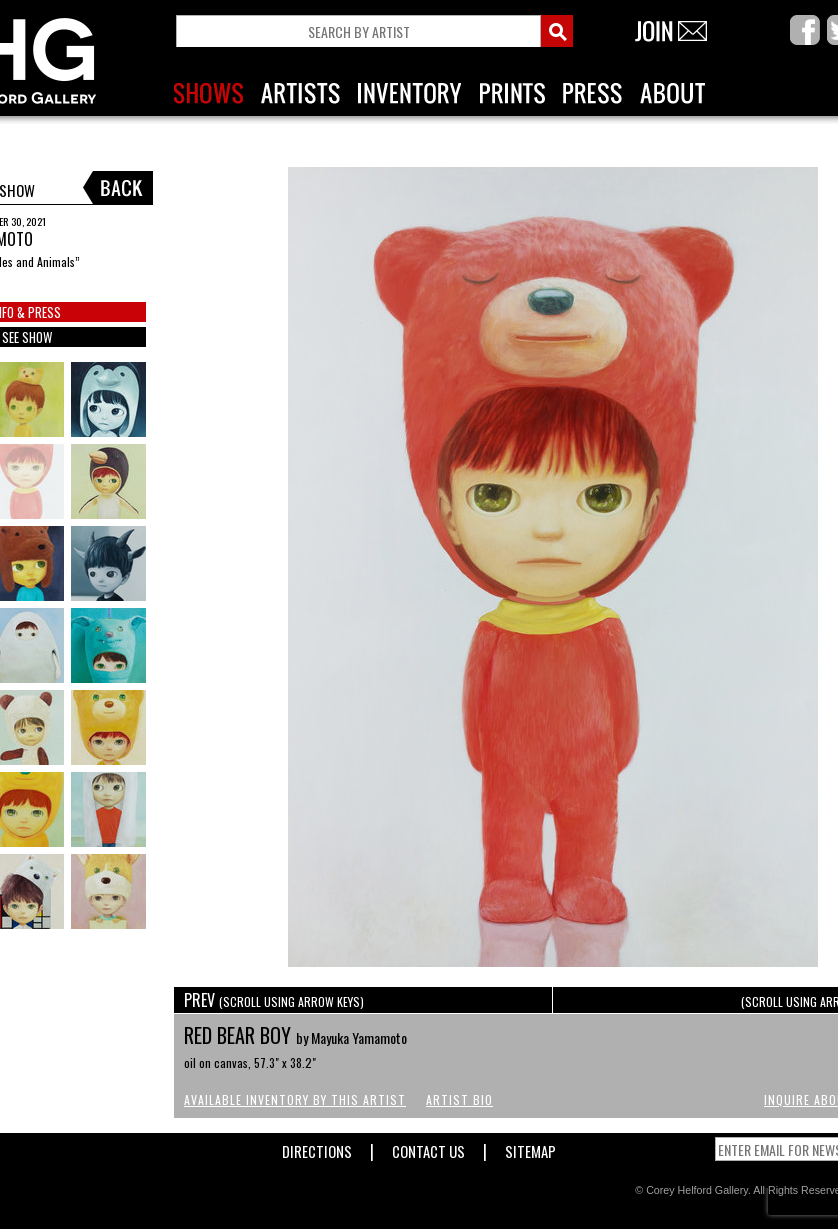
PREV (274, 1000)
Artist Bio (459, 1099)
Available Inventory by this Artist (295, 1099)
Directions (317, 1147)
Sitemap (530, 1147)
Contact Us (428, 1147)
